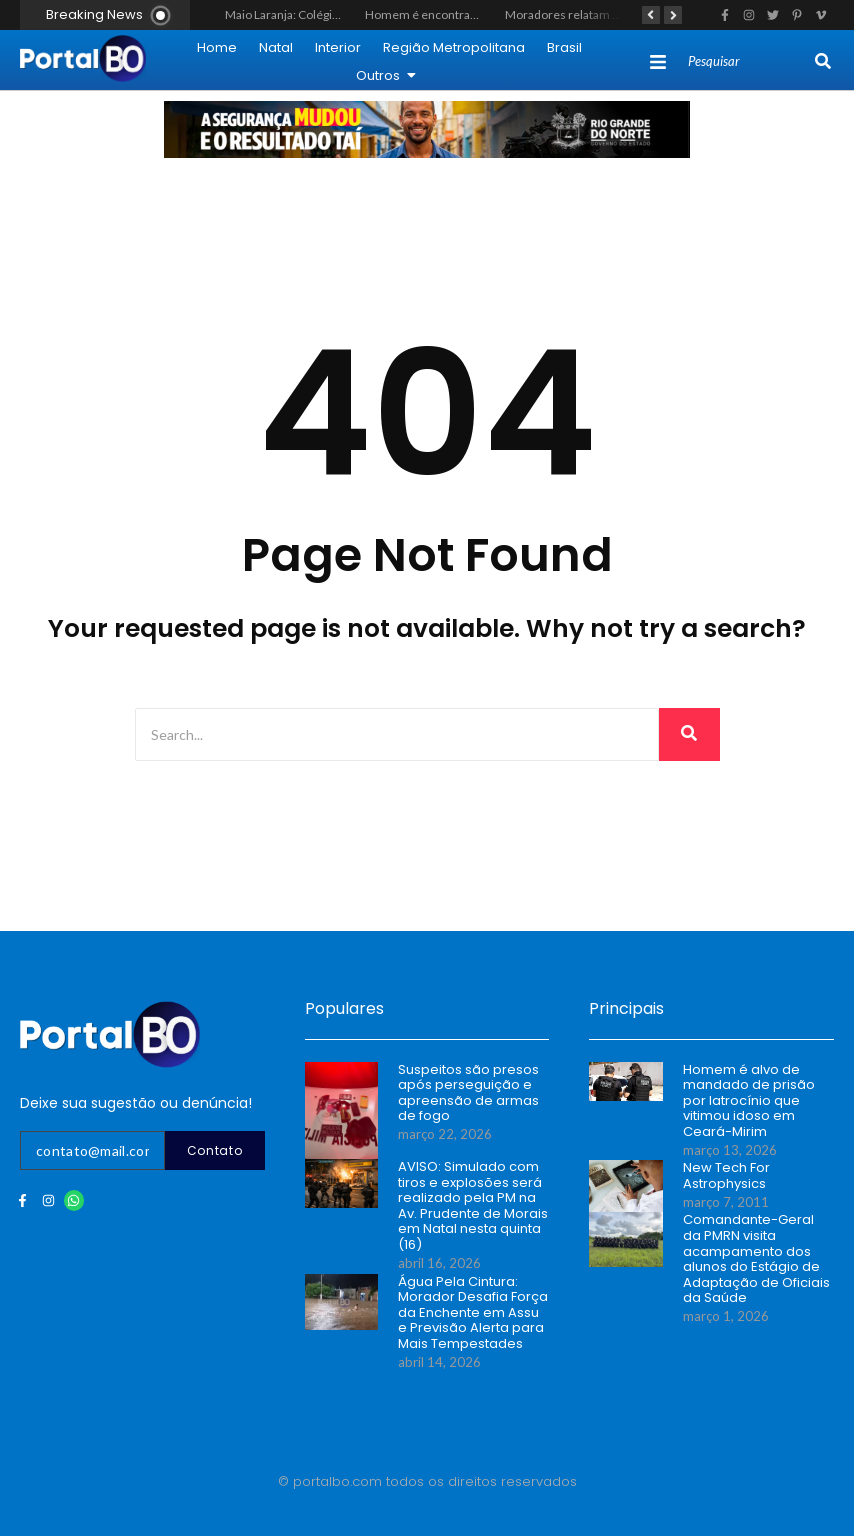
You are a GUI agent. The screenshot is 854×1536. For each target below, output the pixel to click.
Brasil (564, 47)
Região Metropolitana (454, 47)
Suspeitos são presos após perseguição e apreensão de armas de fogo (468, 1093)
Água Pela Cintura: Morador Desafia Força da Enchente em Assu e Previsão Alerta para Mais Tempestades (473, 1313)
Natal (276, 47)
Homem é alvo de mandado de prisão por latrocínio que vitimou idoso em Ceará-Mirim (749, 1101)
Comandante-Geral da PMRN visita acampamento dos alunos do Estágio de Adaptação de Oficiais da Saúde (756, 1259)
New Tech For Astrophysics (726, 1175)
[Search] (749, 62)
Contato (215, 1150)
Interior (338, 47)
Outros (386, 75)
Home (217, 47)
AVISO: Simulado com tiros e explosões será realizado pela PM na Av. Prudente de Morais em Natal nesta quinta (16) (473, 1206)
